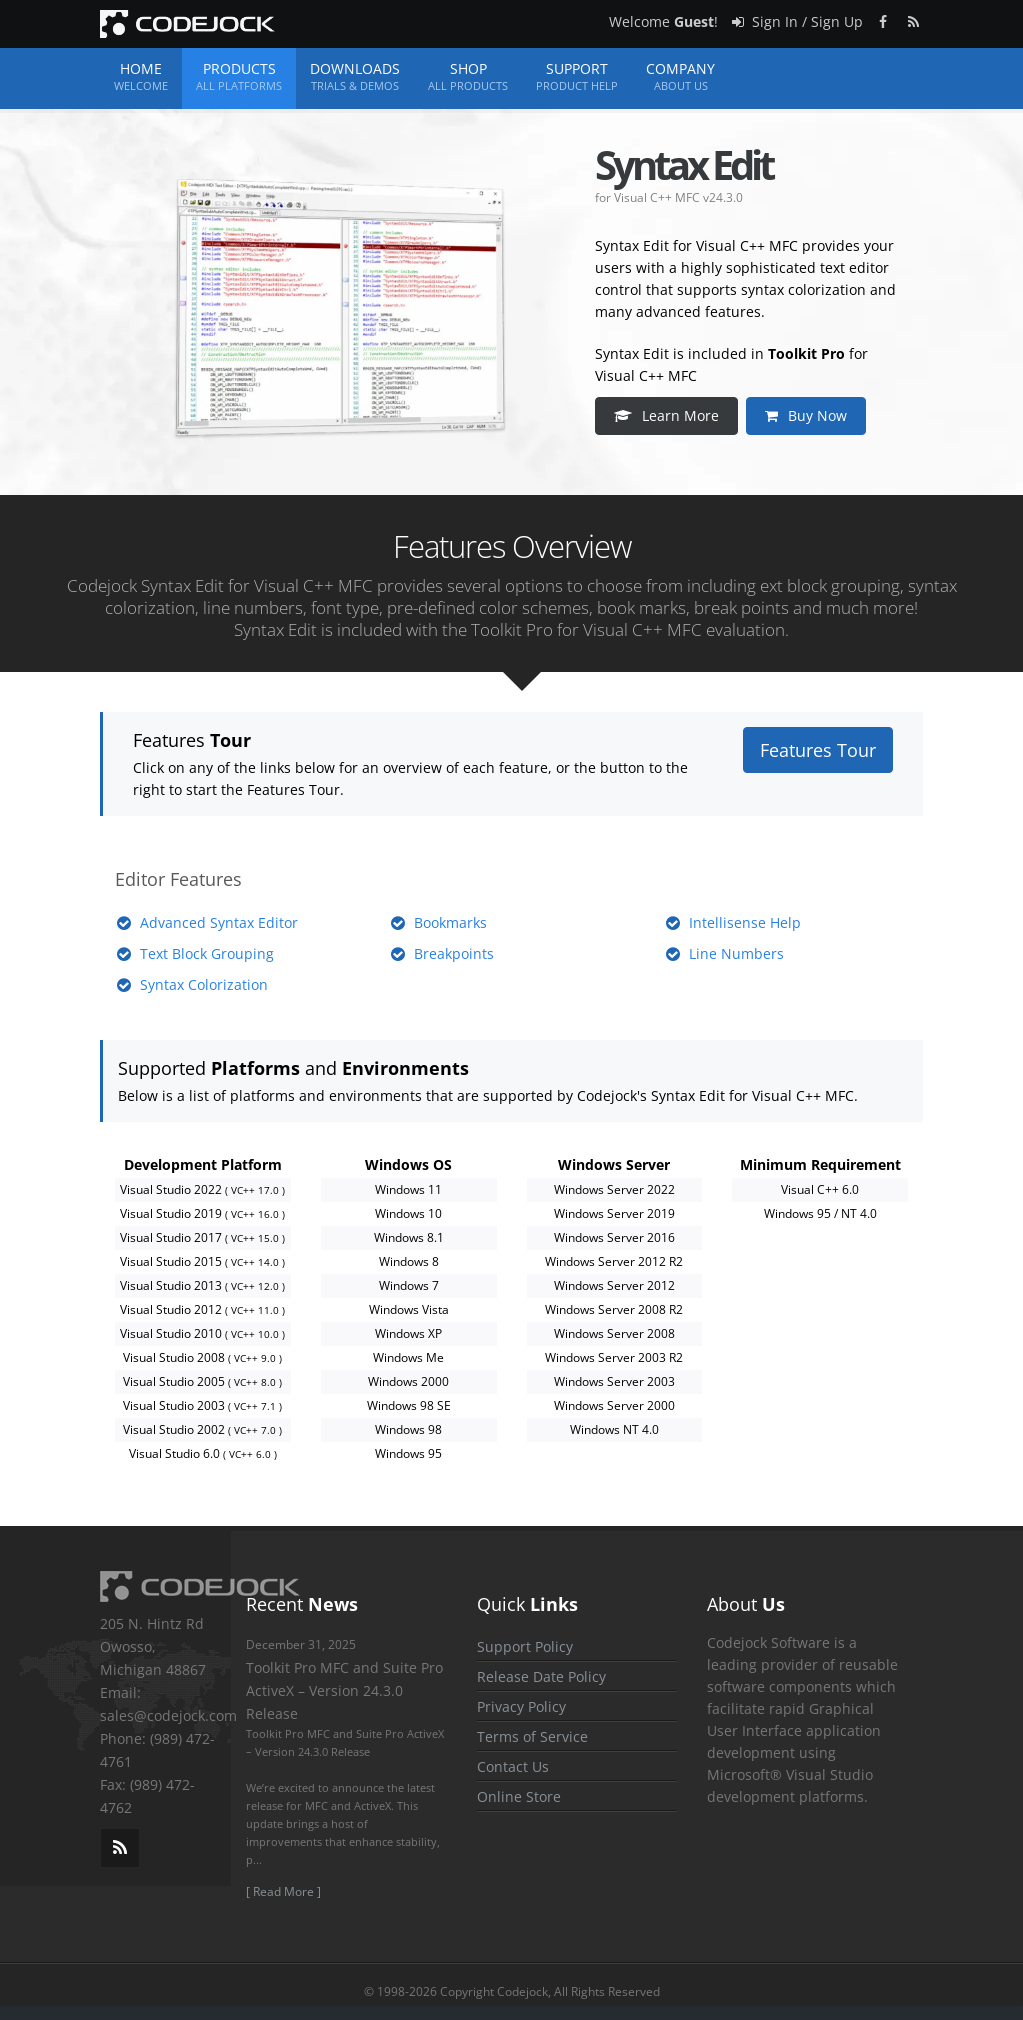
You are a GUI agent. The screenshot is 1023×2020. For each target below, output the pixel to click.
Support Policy (525, 1646)
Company (680, 77)
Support (577, 77)
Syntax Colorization (204, 984)
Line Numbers (736, 953)
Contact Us (513, 1766)
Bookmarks (450, 922)
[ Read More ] (283, 1891)
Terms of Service (532, 1736)
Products (239, 77)
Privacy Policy (521, 1706)
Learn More (667, 415)
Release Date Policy (541, 1676)
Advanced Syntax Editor (219, 922)
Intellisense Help (745, 922)
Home (141, 77)
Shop (468, 77)
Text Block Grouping (207, 953)
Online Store (519, 1796)
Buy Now (807, 415)
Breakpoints (454, 953)
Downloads (355, 77)
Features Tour (818, 750)
